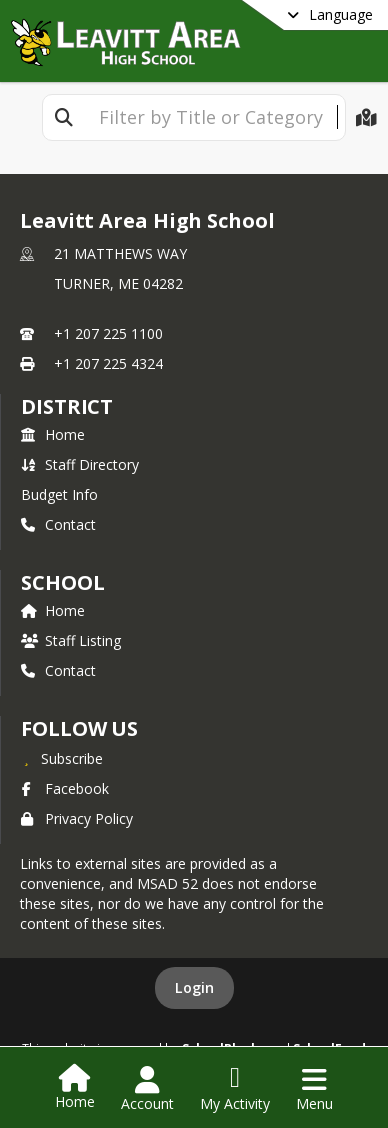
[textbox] (211, 117)
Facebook (65, 788)
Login (194, 987)
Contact (58, 524)
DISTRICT (67, 406)
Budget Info (59, 494)
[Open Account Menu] (147, 1089)
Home (53, 434)
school (62, 582)
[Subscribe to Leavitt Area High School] (62, 758)
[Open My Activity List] (235, 1089)
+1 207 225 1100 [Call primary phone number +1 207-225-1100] (108, 333)
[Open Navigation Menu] (314, 1089)
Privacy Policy (77, 818)
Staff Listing (71, 640)
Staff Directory (80, 464)
